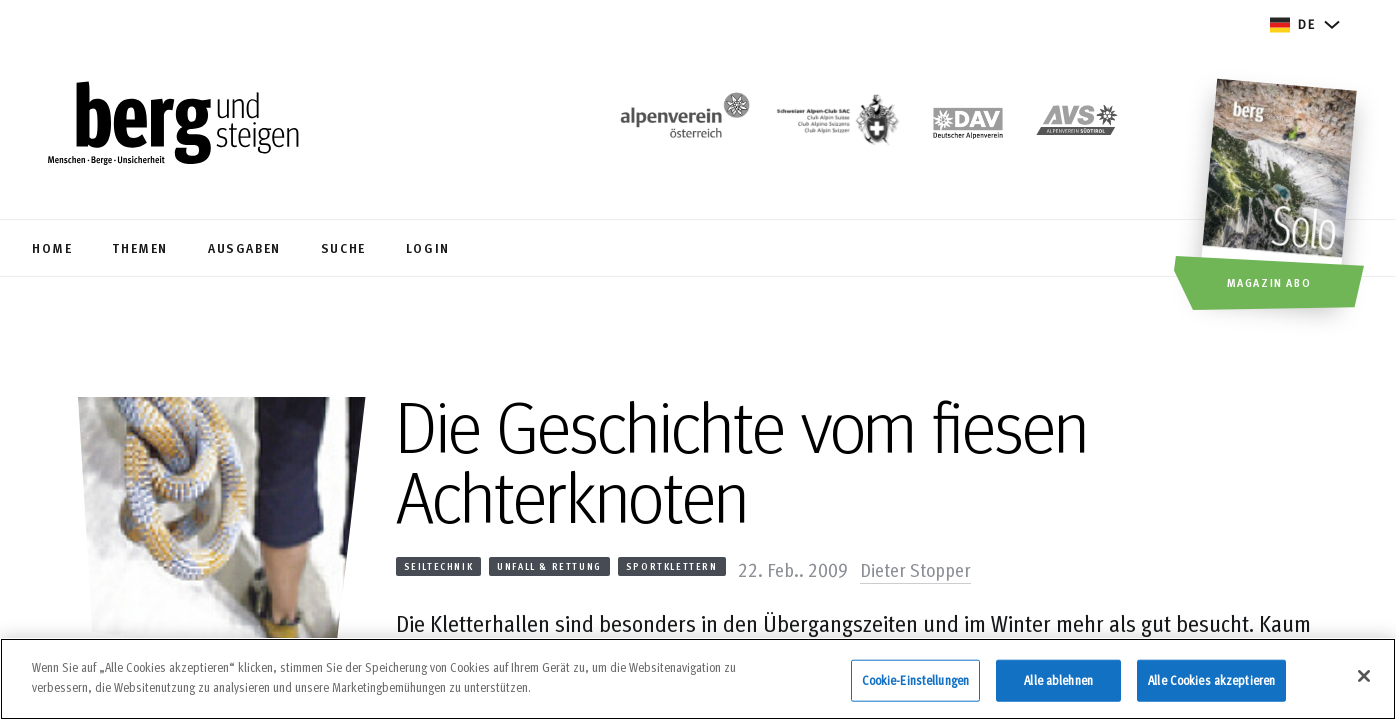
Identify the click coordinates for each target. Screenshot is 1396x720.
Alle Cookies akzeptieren (1211, 690)
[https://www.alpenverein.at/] (681, 125)
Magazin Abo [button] (1269, 282)
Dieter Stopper (915, 569)
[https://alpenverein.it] (1077, 125)
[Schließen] (1364, 686)
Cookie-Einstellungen (916, 690)
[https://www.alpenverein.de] (968, 125)
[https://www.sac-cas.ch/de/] (836, 125)
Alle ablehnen (1058, 690)
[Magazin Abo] (1281, 197)
